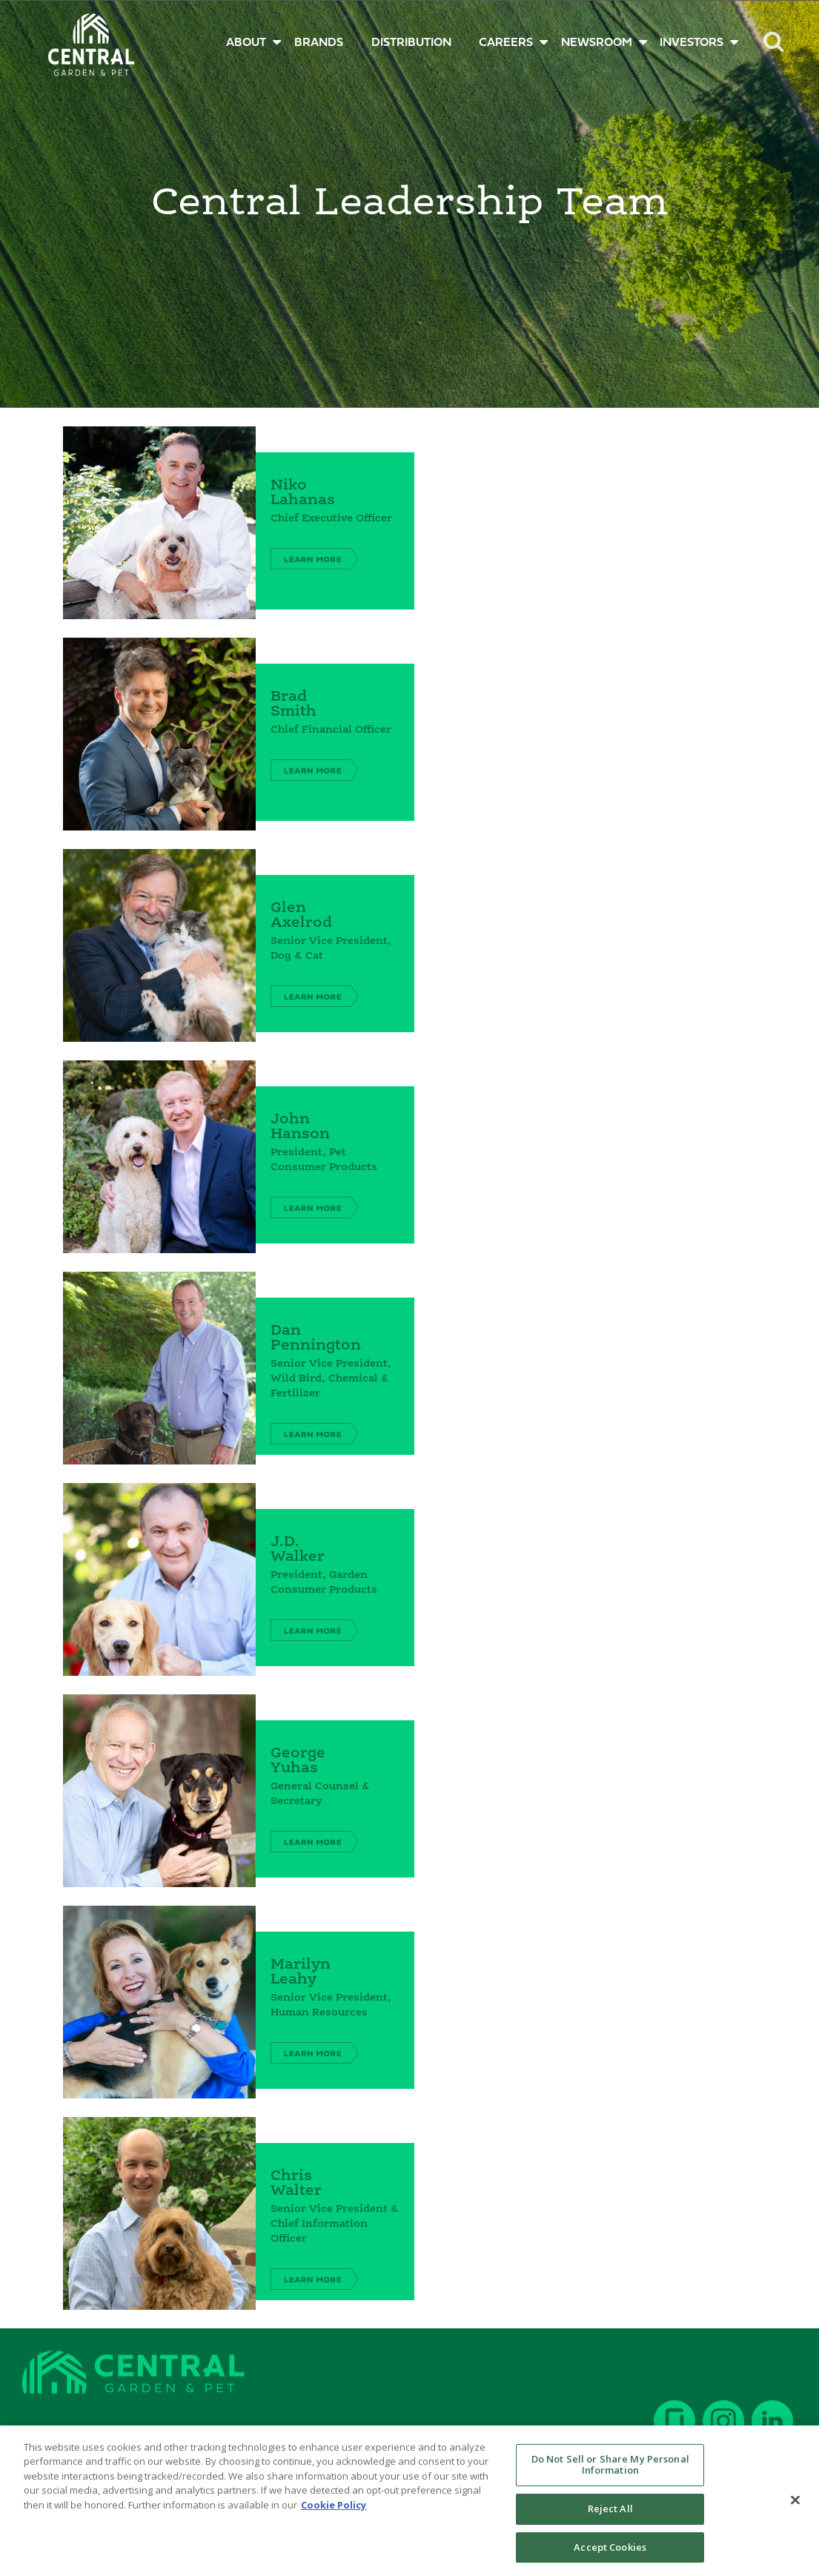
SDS (399, 2432)
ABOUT (246, 43)
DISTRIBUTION (411, 43)
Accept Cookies (610, 2556)
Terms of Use (250, 2432)
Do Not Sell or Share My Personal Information (610, 2474)
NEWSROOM (596, 43)
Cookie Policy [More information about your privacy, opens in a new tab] (333, 2514)
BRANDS (318, 43)
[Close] (795, 2509)
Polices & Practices (475, 2432)
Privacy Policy (336, 2432)
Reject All (610, 2518)
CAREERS (506, 43)
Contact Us (52, 2432)
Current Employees (148, 2432)
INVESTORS (691, 43)
